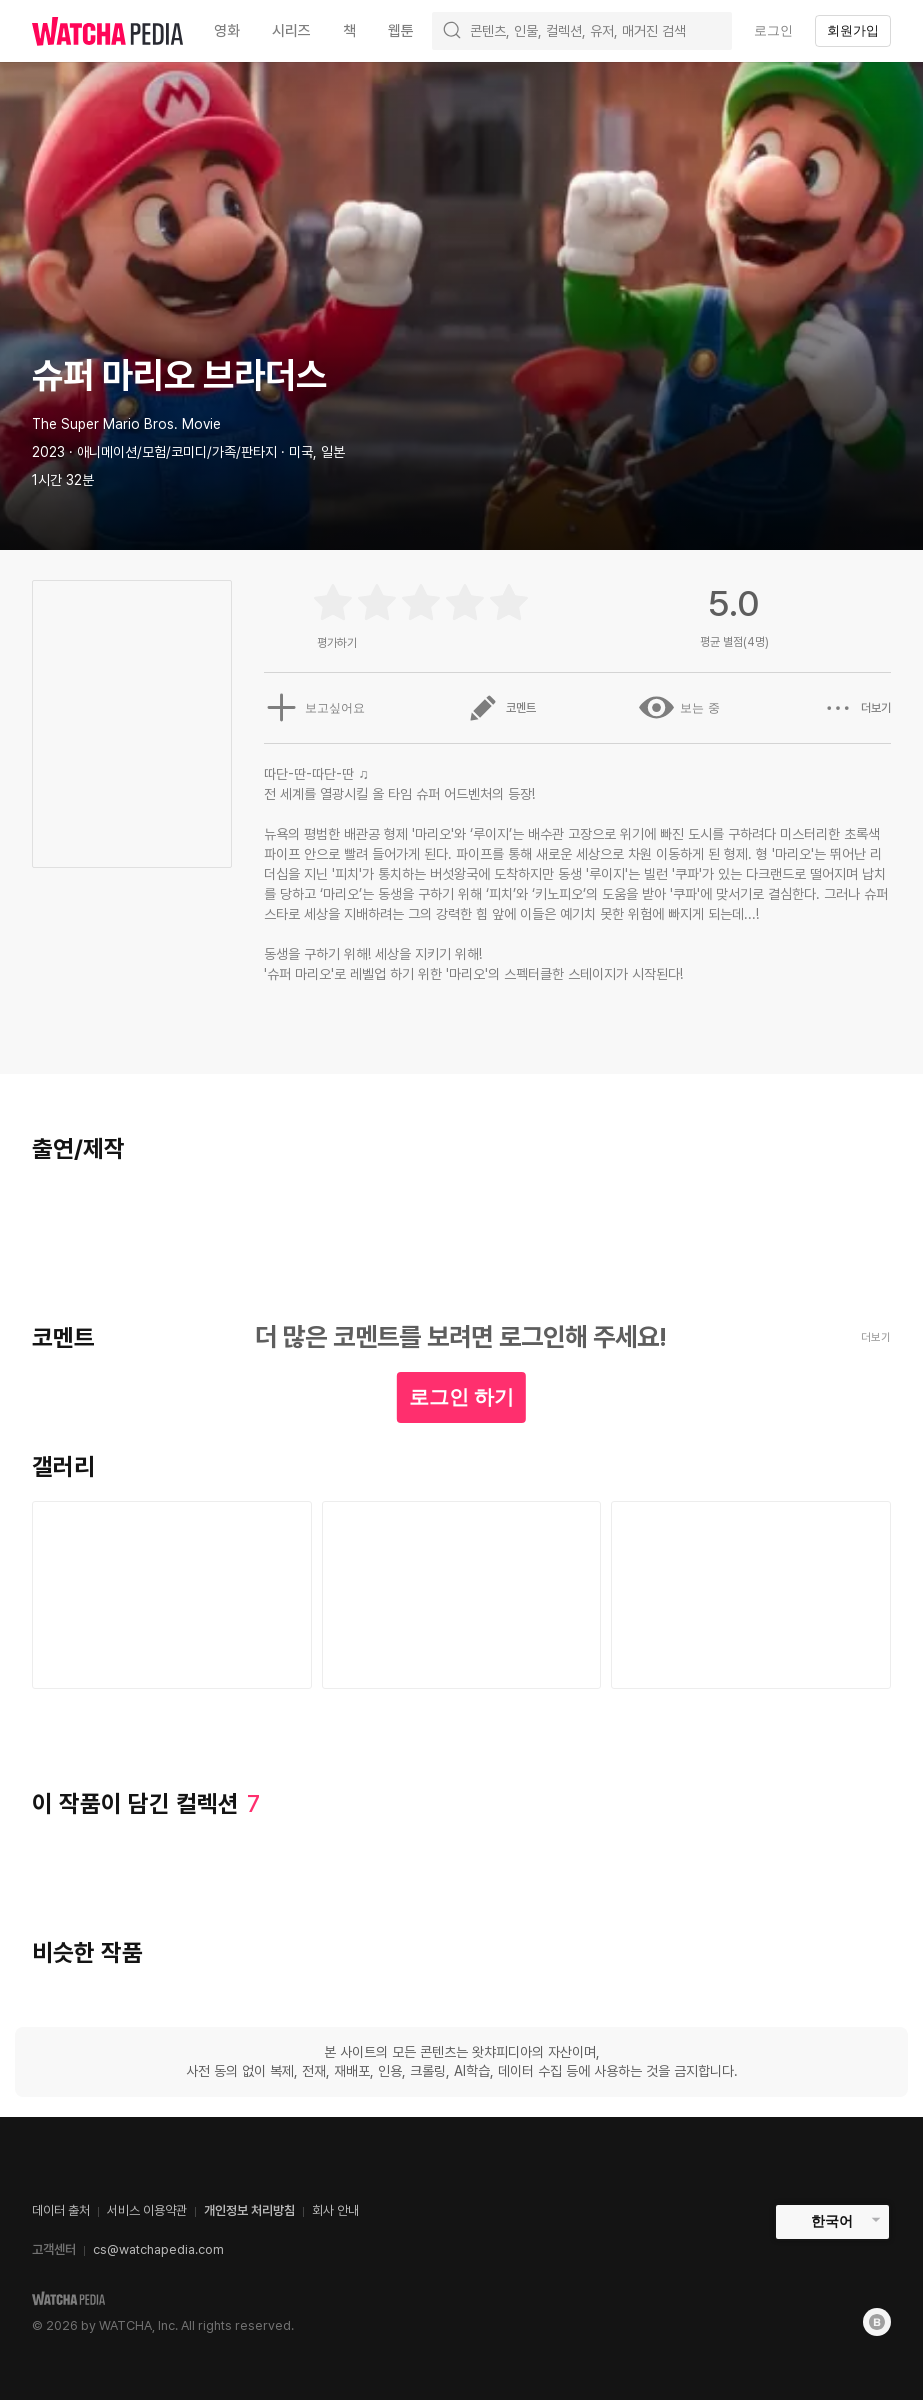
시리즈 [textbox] (291, 31)
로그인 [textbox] (773, 30)
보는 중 (678, 708)
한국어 (832, 2221)
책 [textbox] (349, 31)
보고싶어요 (313, 708)
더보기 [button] (857, 708)
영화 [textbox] (227, 31)
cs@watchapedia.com (158, 2249)
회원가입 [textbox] (853, 30)
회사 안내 (335, 2210)
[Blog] (877, 2322)
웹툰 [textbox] (401, 31)
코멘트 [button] (501, 708)
